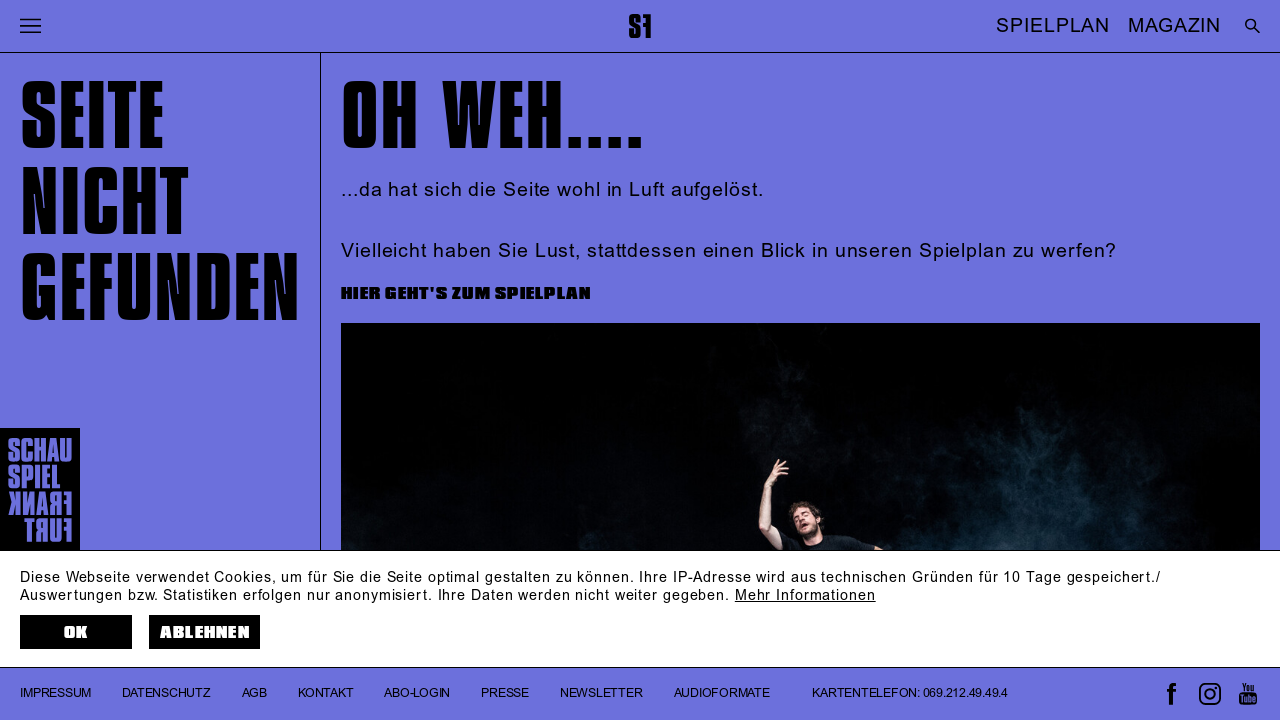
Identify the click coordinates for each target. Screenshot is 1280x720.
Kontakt (325, 693)
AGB (254, 693)
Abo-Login (417, 693)
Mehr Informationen (805, 596)
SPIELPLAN (1053, 26)
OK (76, 632)
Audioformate (722, 693)
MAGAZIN (1174, 26)
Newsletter (601, 693)
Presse (505, 693)
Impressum (55, 693)
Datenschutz (166, 693)
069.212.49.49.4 (965, 693)
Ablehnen (205, 632)
